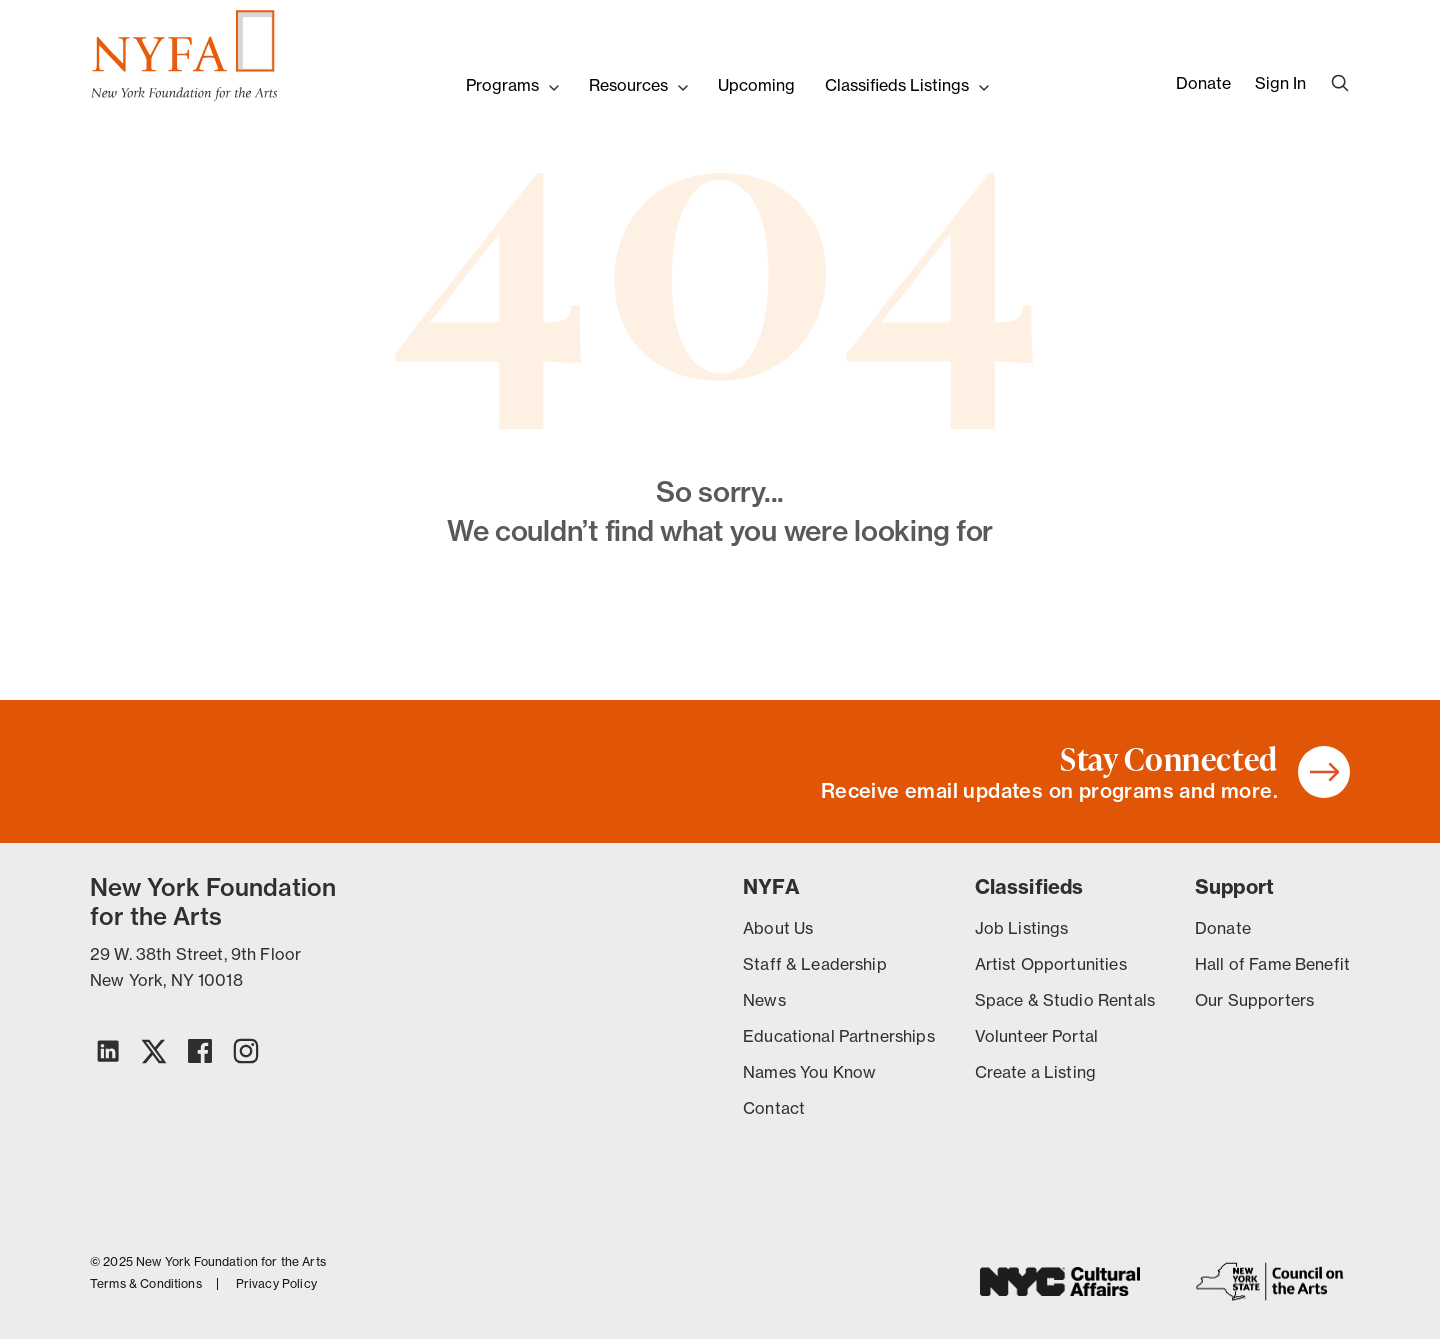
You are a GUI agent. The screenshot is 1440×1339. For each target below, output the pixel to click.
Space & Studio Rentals (1065, 1000)
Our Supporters (1254, 1000)
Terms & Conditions (146, 1284)
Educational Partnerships (839, 1036)
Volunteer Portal (1036, 1036)
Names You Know (809, 1072)
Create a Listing (1035, 1072)
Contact (774, 1108)
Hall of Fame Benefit (1272, 964)
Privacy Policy (276, 1284)
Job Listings (1022, 928)
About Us (778, 928)
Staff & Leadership (815, 964)
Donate (1203, 83)
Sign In (1280, 83)
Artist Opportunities (1051, 964)
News (764, 1000)
